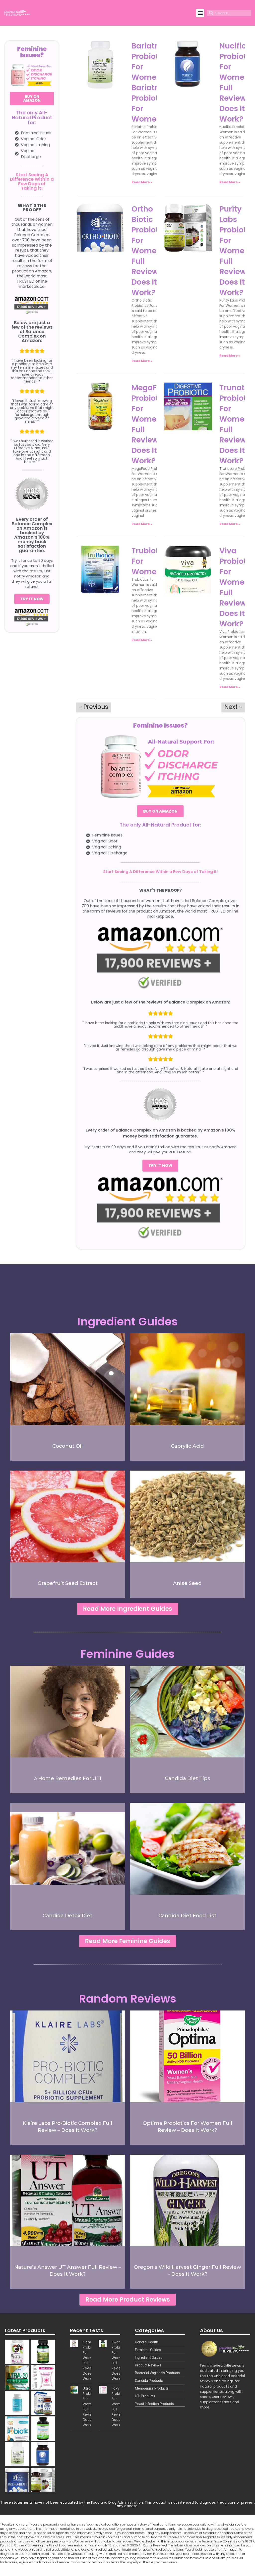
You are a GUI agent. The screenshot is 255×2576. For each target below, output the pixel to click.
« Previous (93, 707)
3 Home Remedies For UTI (67, 1779)
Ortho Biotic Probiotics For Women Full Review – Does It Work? (150, 251)
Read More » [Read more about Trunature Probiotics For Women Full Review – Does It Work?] (229, 524)
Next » (233, 707)
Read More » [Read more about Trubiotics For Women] (141, 640)
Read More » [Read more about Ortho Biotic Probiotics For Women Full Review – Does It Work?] (141, 361)
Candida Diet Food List (187, 1917)
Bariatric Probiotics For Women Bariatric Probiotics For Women (150, 82)
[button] (200, 13)
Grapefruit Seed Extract (68, 1583)
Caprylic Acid (187, 1446)
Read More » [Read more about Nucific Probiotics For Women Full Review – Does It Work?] (229, 182)
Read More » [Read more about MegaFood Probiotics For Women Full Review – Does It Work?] (141, 524)
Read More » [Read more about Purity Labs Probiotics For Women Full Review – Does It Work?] (229, 355)
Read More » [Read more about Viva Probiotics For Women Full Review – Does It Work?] (229, 687)
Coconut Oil (67, 1446)
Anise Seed (187, 1583)
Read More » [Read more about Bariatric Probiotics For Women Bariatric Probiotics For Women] (141, 182)
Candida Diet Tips (187, 1779)
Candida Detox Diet (67, 1917)
